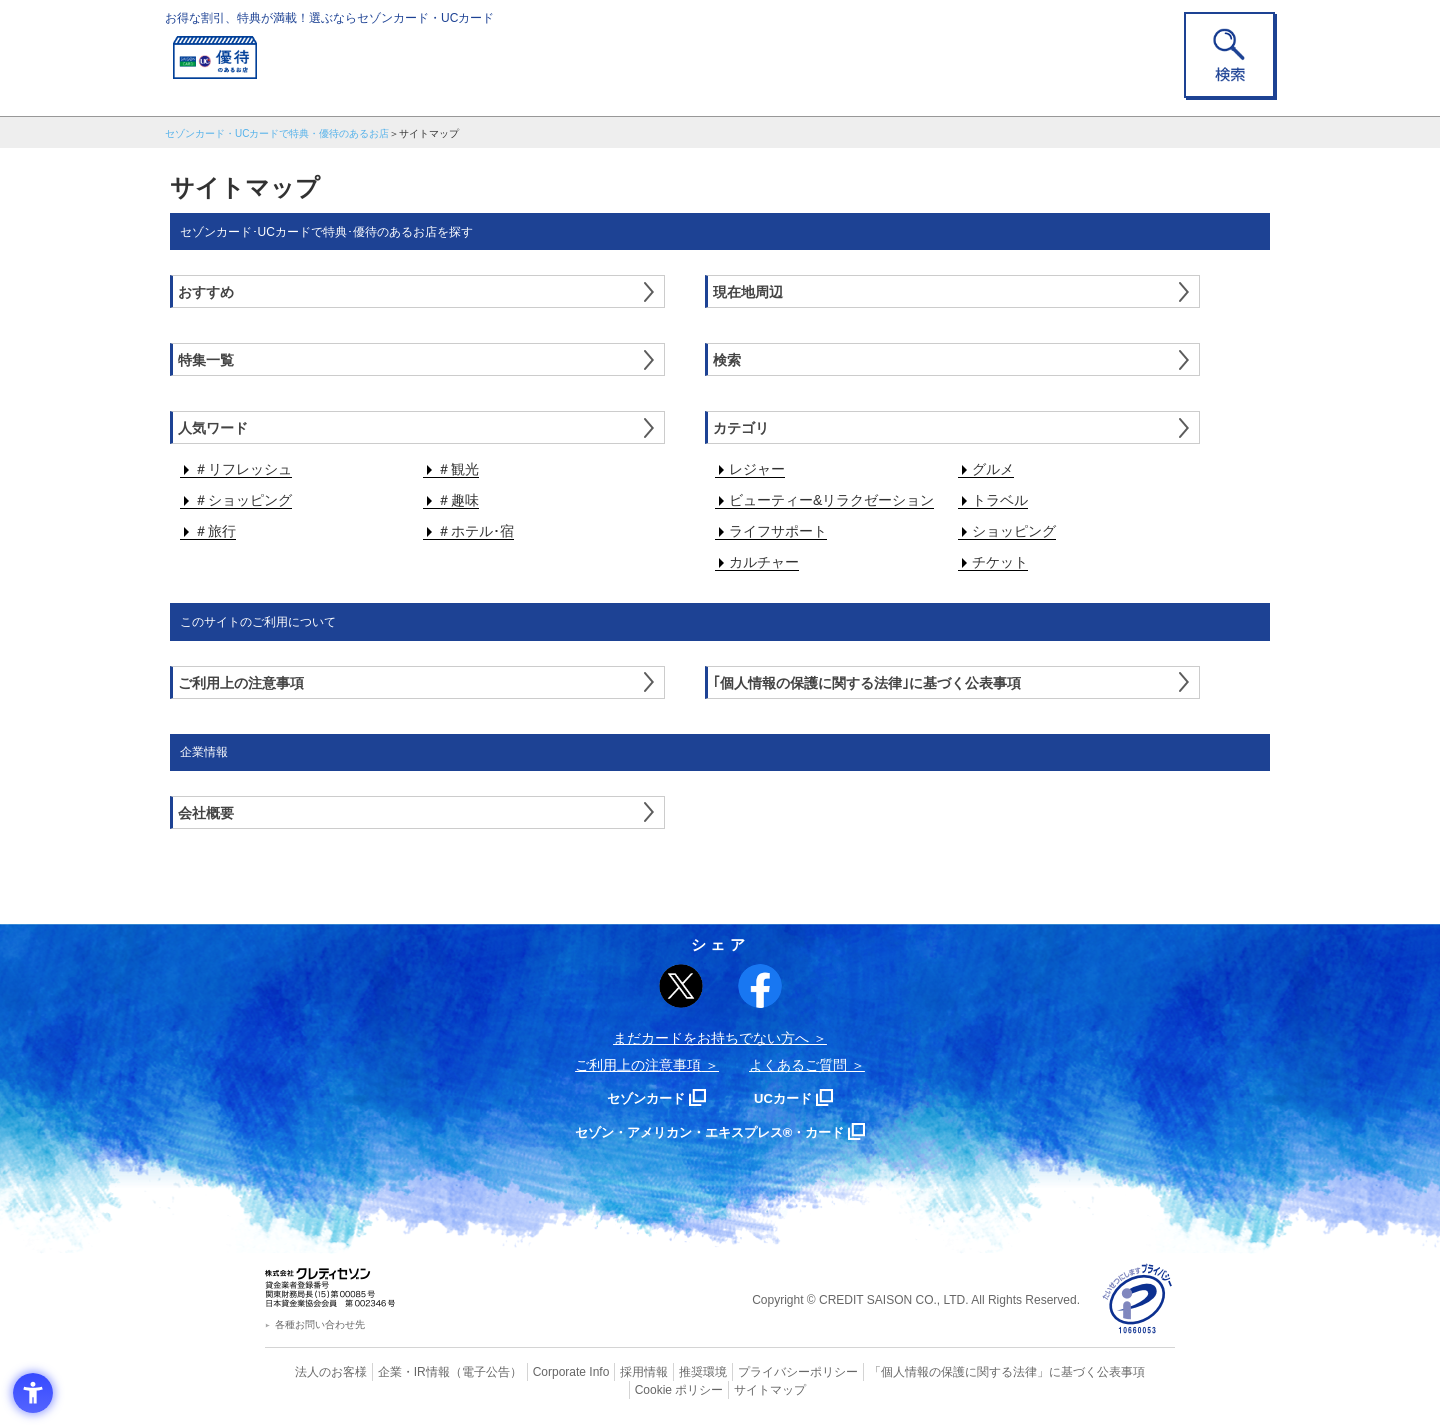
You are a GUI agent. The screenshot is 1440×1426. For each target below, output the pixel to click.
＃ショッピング (243, 500)
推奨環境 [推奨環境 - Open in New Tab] (660, 1371)
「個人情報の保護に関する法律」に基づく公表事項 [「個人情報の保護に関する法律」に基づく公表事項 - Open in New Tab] (940, 1371)
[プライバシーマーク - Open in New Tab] (1137, 1299)
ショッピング (1014, 531)
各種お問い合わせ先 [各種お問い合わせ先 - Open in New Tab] (320, 1324)
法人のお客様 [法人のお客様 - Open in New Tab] (314, 1371)
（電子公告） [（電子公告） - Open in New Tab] (457, 1371)
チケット (1000, 562)
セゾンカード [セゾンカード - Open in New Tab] (639, 1097)
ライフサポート (778, 531)
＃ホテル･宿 (475, 531)
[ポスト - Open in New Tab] (681, 986)
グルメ (993, 469)
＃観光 (458, 469)
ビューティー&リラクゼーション (831, 500)
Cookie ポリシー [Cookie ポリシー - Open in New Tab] (1118, 1371)
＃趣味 (458, 500)
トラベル (1000, 500)
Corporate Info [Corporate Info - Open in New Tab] (536, 1371)
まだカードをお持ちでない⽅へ (711, 1038)
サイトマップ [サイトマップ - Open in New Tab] (721, 1388)
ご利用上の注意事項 (638, 1065)
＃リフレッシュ (243, 469)
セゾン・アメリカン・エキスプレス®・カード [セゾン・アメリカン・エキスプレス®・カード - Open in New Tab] (710, 1131)
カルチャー (764, 562)
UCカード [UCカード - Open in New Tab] (791, 1097)
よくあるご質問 (798, 1065)
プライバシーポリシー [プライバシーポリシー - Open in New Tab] (748, 1371)
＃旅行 (215, 531)
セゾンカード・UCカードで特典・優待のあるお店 (277, 133)
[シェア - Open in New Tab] (760, 986)
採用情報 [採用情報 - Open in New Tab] (605, 1371)
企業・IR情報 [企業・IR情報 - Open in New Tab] (391, 1371)
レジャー (757, 469)
